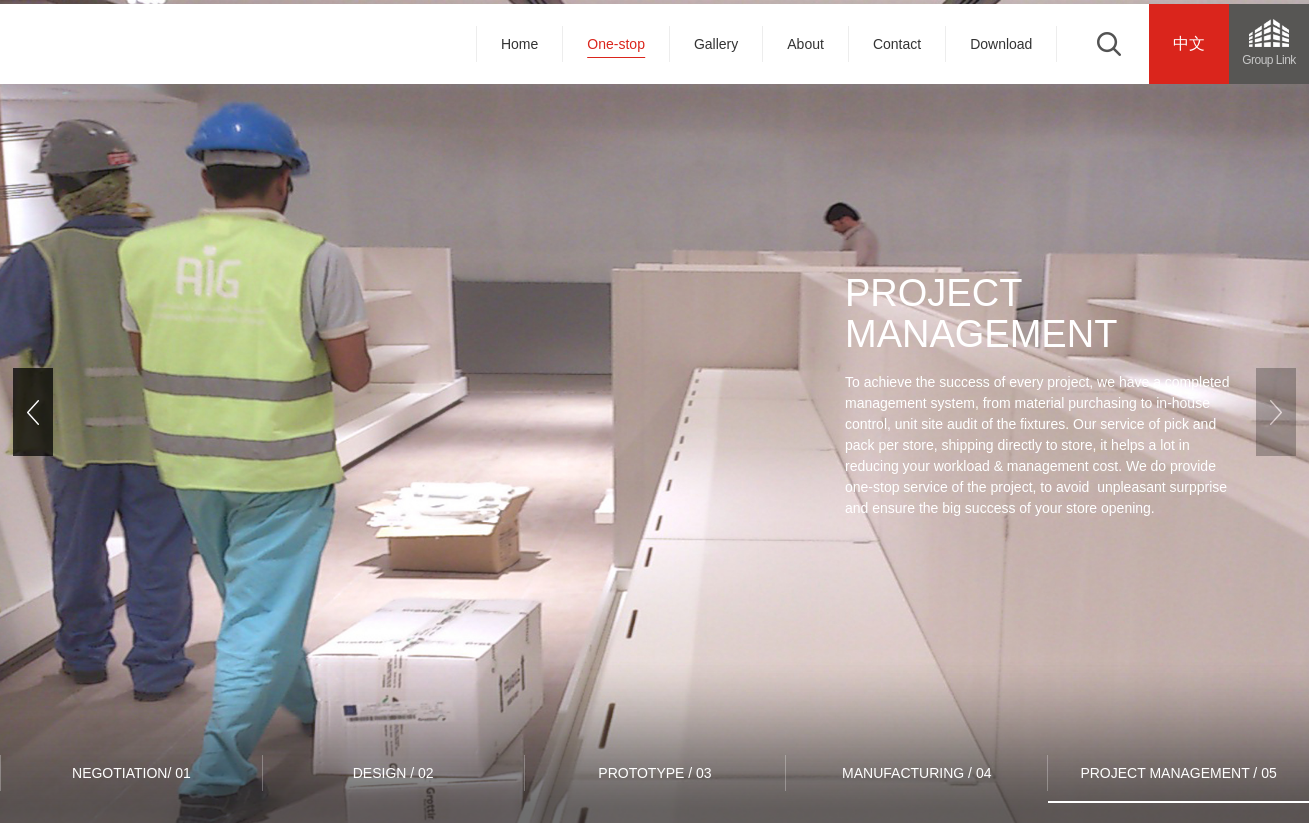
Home (519, 44)
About (805, 44)
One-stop (616, 44)
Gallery (716, 44)
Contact (897, 44)
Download (1001, 44)
